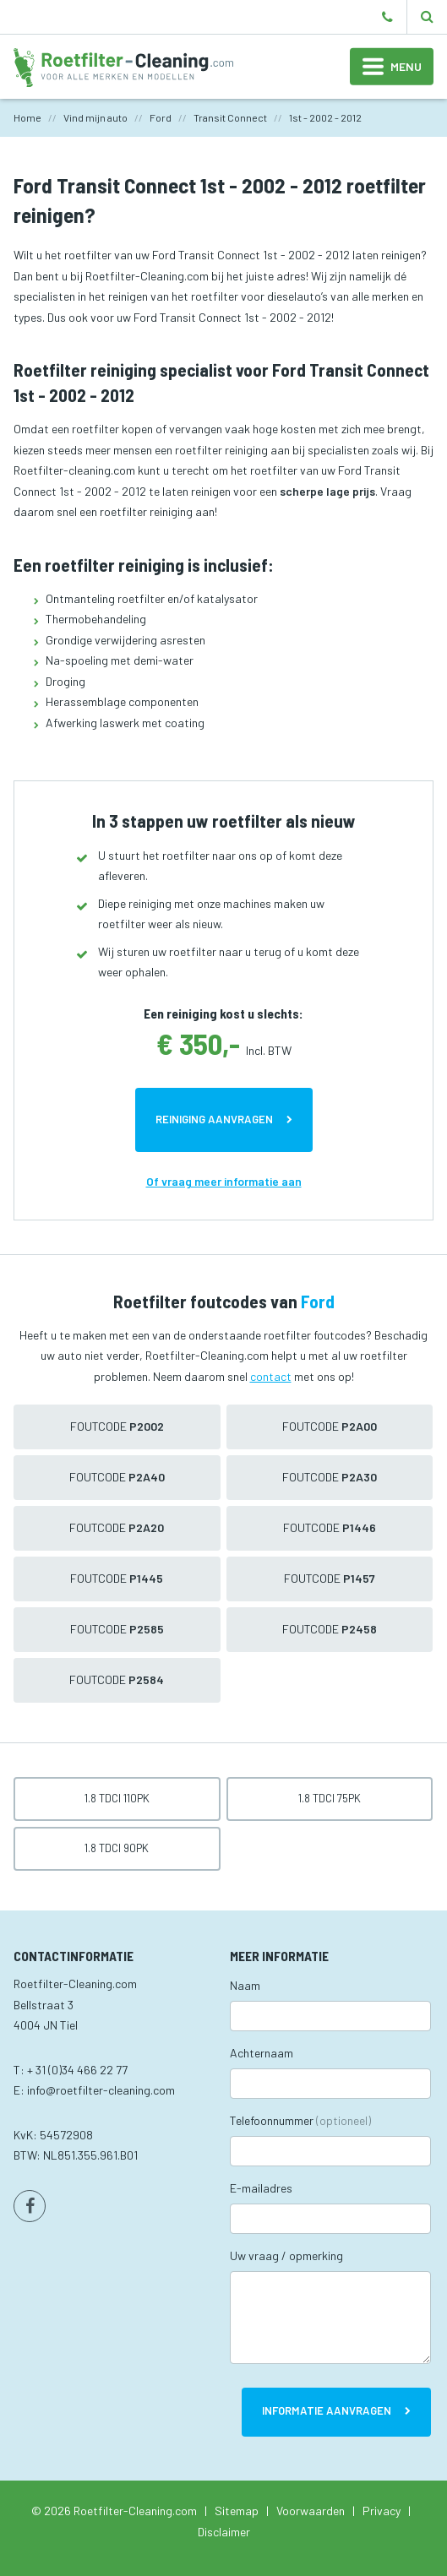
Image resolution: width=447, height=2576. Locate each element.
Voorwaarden (310, 2510)
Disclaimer (224, 2531)
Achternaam (261, 2053)
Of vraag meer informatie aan (224, 1181)
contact (271, 1376)
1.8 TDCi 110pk (117, 1798)
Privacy (382, 2510)
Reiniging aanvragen (214, 1119)
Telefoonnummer (300, 2120)
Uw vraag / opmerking (286, 2255)
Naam (245, 1985)
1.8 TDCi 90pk (116, 1848)
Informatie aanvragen (326, 2410)
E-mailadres (261, 2188)
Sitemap (237, 2510)
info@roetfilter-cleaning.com (101, 2090)
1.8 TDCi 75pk (329, 1798)
